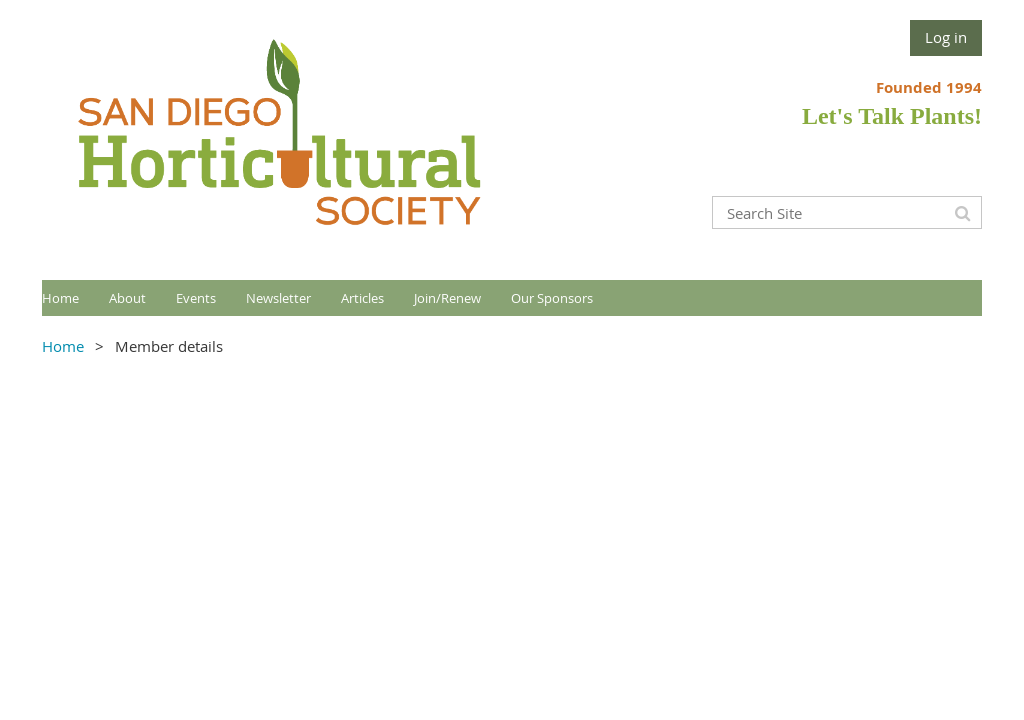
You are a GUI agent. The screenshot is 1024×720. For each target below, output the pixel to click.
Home (63, 346)
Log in (946, 37)
